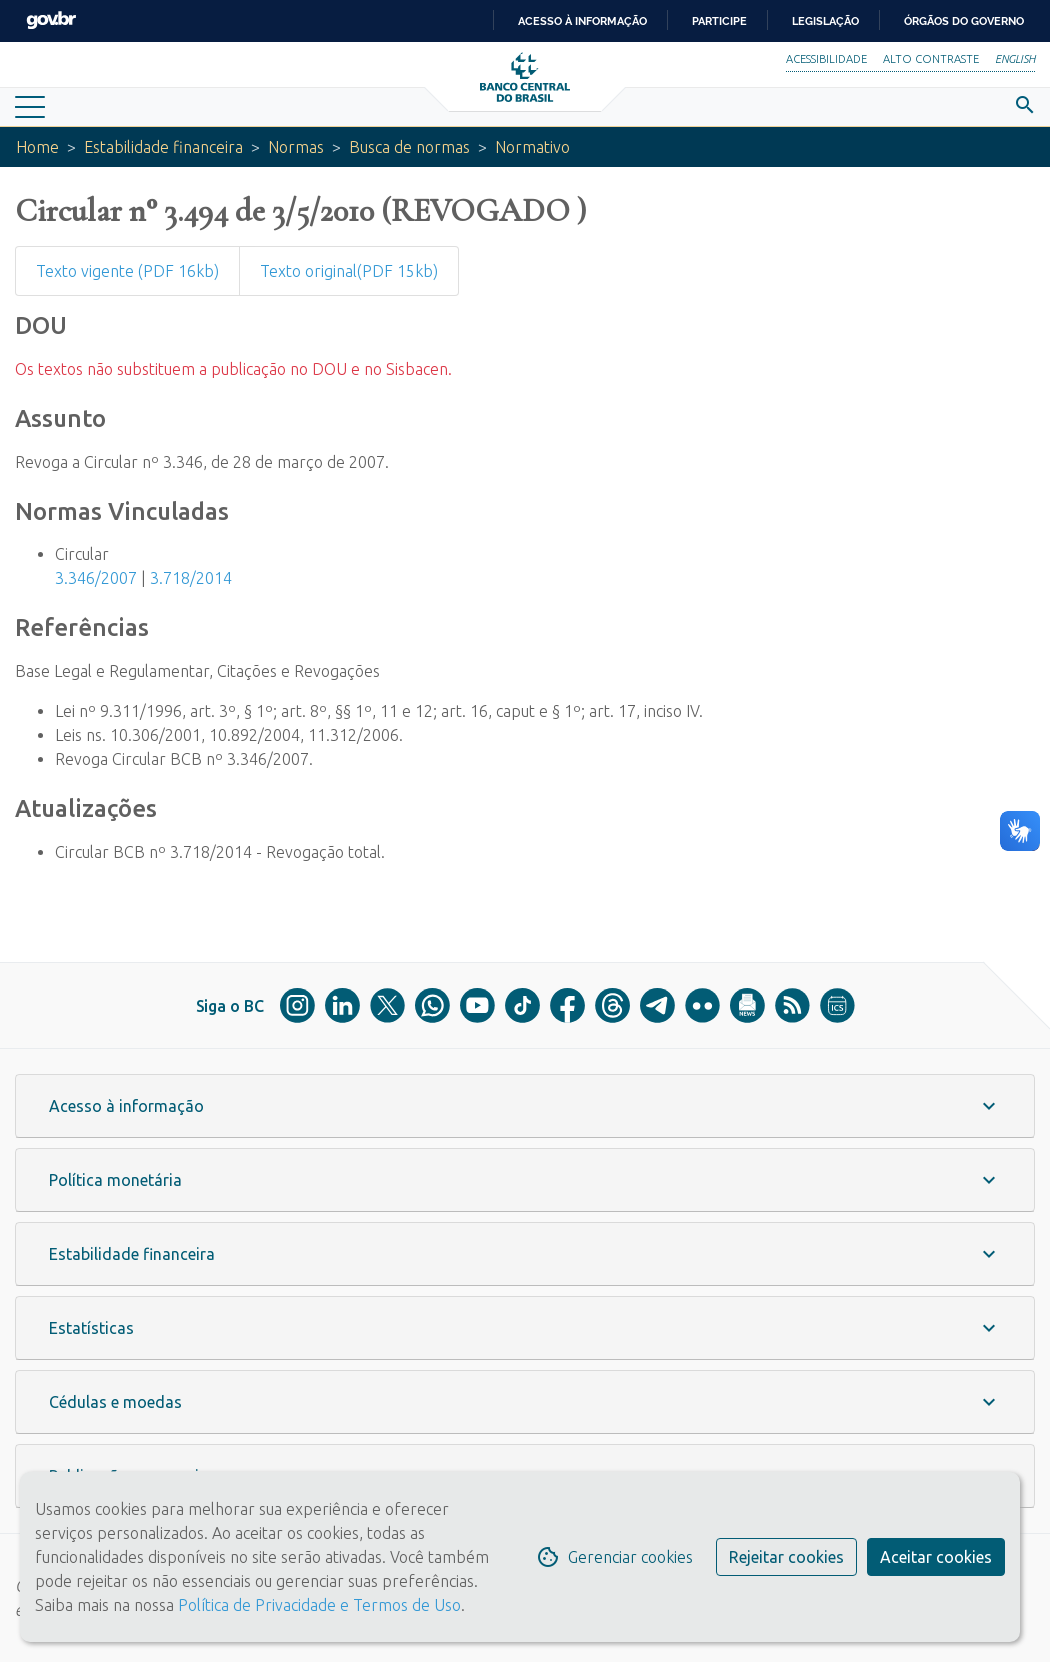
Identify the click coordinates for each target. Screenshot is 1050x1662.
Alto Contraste (931, 59)
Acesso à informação (582, 21)
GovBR (51, 20)
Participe (719, 21)
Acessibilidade (826, 59)
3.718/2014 (191, 578)
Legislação (825, 21)
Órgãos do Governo (964, 21)
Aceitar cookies (936, 1557)
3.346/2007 (96, 578)
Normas (296, 147)
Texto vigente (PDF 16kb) (127, 271)
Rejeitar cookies (786, 1557)
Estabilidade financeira (163, 147)
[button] (525, 1106)
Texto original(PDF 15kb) (349, 271)
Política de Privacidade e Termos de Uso (317, 1605)
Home (37, 147)
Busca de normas (409, 147)
